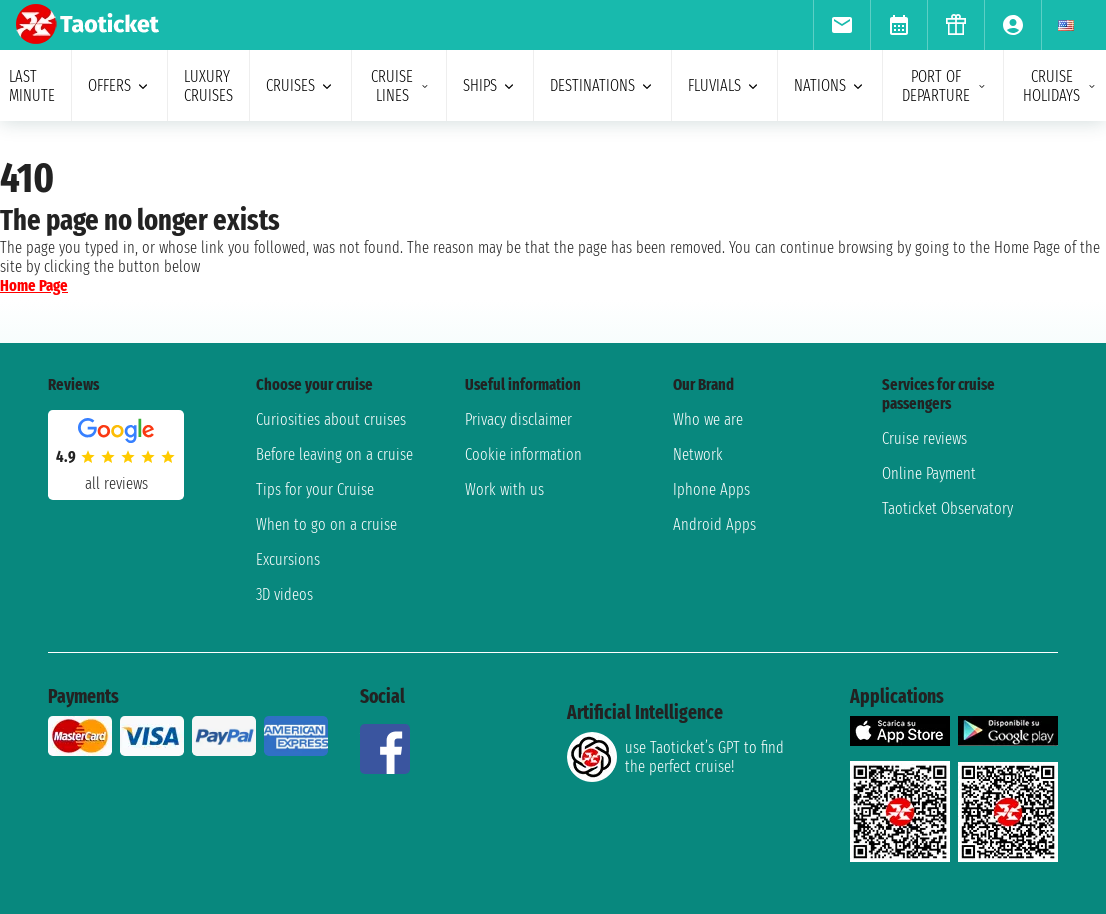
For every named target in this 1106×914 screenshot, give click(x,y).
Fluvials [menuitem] (724, 85)
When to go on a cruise (326, 524)
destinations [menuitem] (602, 85)
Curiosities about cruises (331, 419)
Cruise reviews (924, 438)
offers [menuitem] (119, 85)
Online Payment (929, 473)
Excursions (288, 559)
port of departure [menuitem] (944, 86)
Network (698, 454)
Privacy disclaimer (518, 419)
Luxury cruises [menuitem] (208, 86)
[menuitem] (841, 25)
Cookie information (523, 454)
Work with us (504, 489)
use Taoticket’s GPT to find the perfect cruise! (675, 757)
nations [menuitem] (830, 85)
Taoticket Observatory (947, 508)
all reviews (116, 483)
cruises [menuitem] (300, 85)
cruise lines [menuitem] (400, 86)
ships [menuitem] (490, 85)
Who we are (708, 419)
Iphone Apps (711, 489)
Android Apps (714, 524)
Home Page (34, 285)
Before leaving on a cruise (334, 454)
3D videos (284, 594)
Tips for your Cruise (315, 489)
